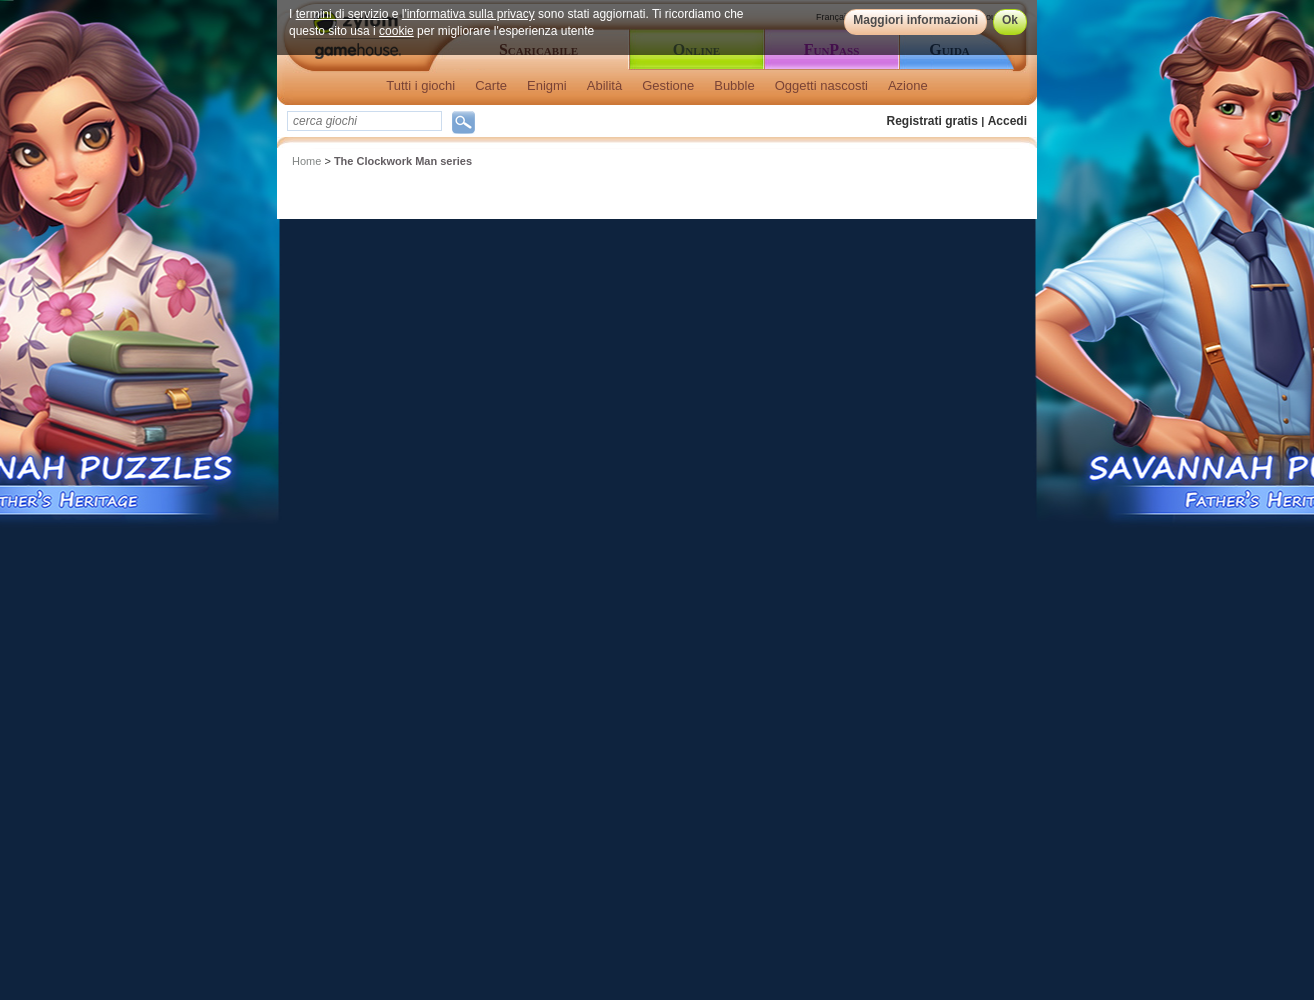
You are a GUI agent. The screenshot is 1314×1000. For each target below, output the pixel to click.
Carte (491, 85)
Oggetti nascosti (821, 85)
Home (306, 161)
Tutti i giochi (420, 85)
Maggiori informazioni (915, 20)
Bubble (734, 85)
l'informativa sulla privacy (468, 14)
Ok (1010, 20)
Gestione (668, 85)
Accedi (1007, 121)
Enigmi (547, 85)
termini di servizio (342, 14)
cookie (396, 31)
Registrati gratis (932, 121)
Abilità (604, 85)
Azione (908, 85)
